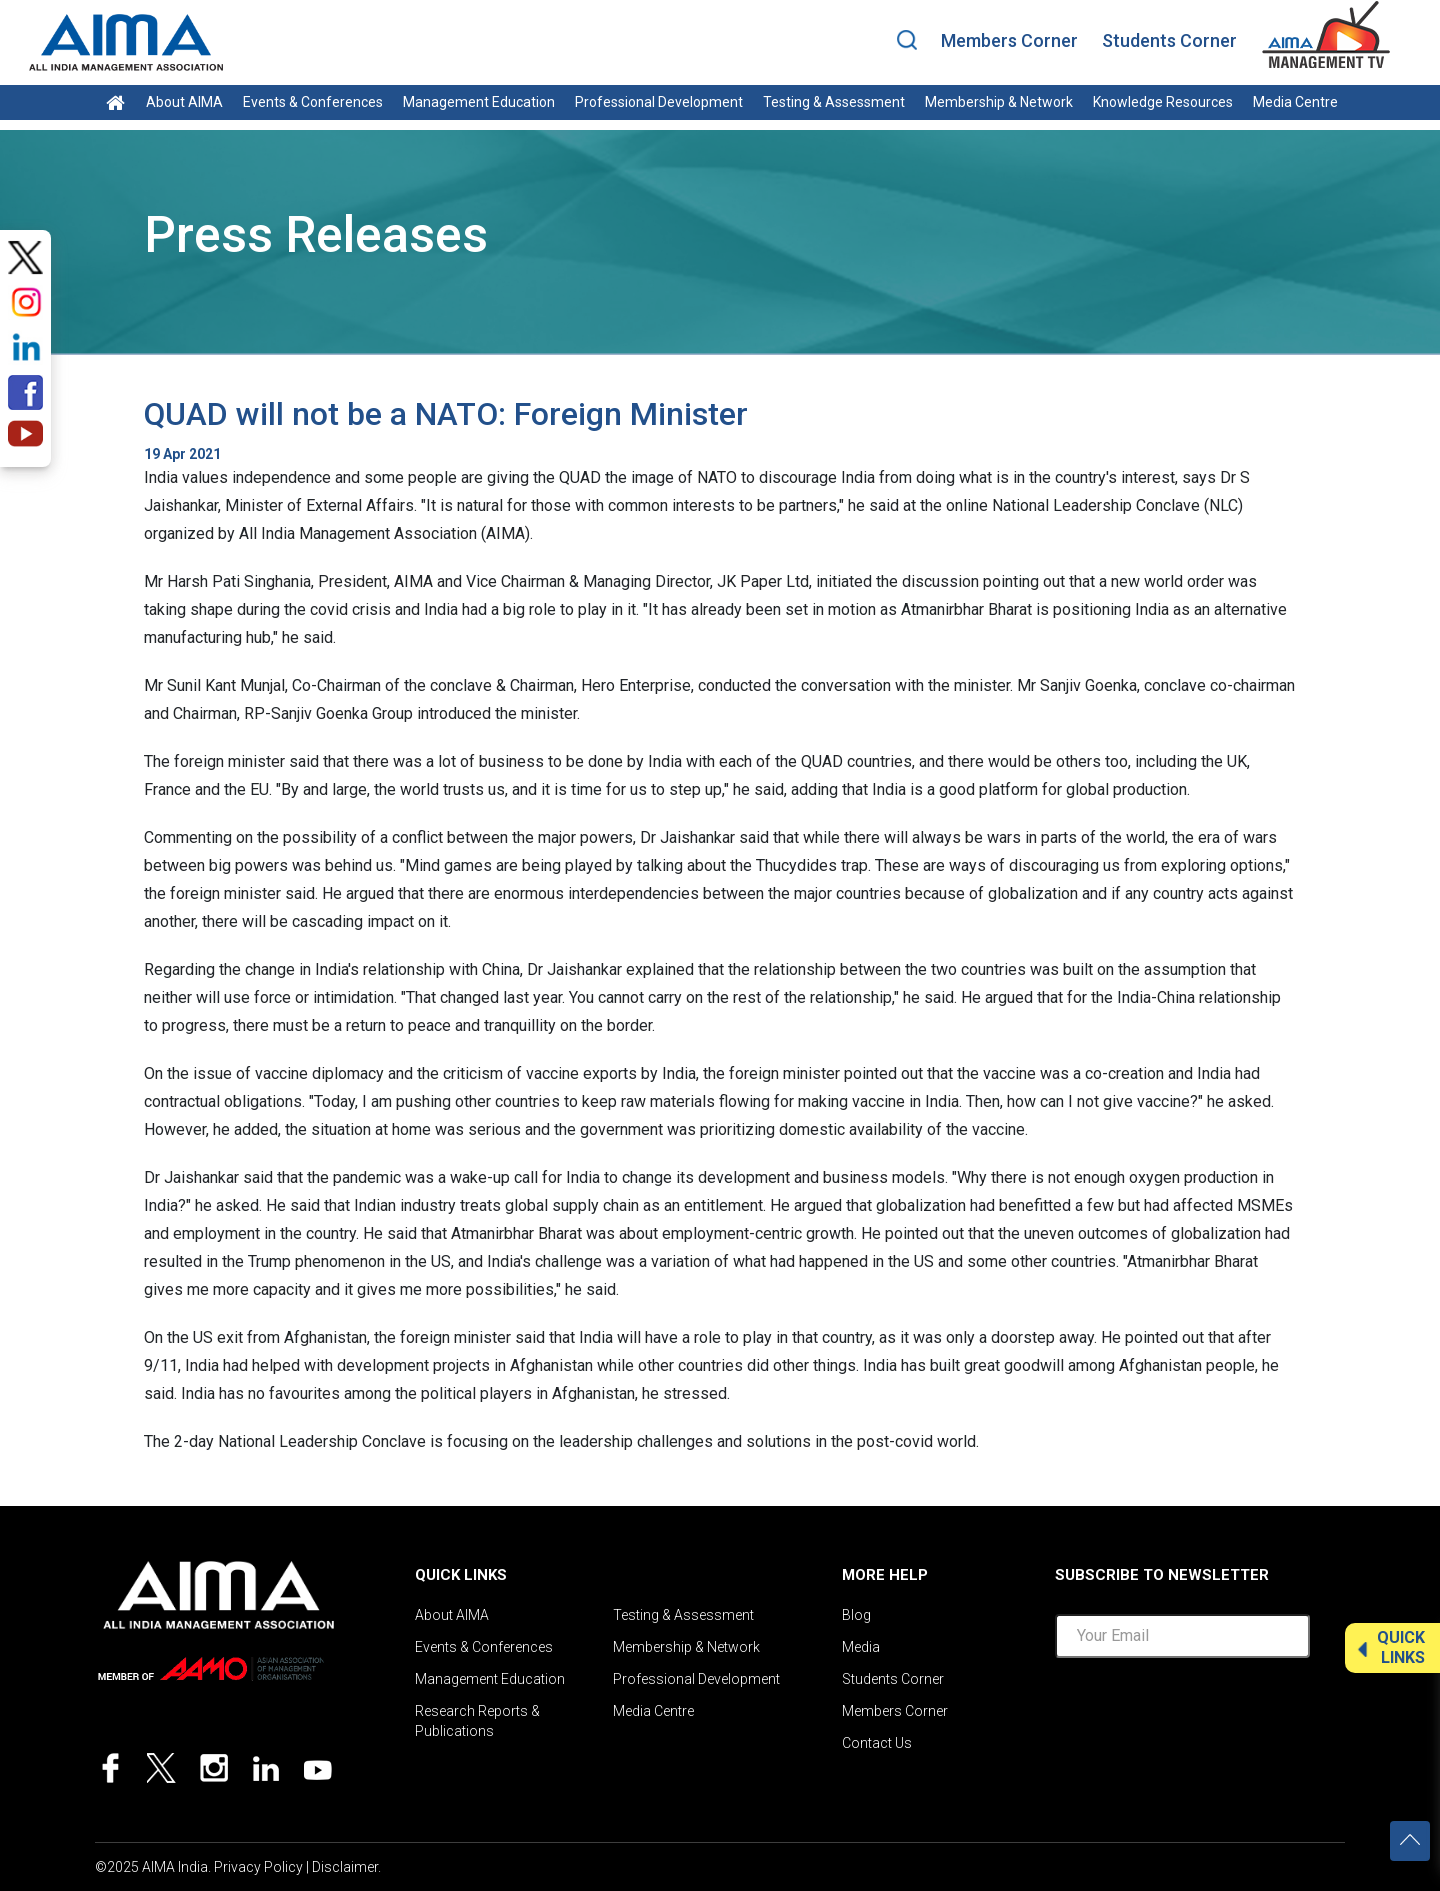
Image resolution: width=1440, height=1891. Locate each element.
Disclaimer (345, 1867)
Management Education (479, 102)
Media (861, 1647)
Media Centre (1295, 102)
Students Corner (1169, 40)
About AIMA (184, 102)
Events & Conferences (313, 102)
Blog (856, 1615)
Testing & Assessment (834, 102)
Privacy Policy (258, 1867)
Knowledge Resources (1163, 102)
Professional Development (659, 102)
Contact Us (877, 1743)
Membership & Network (999, 102)
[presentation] (1207, 1713)
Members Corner (1009, 40)
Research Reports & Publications (477, 1721)
